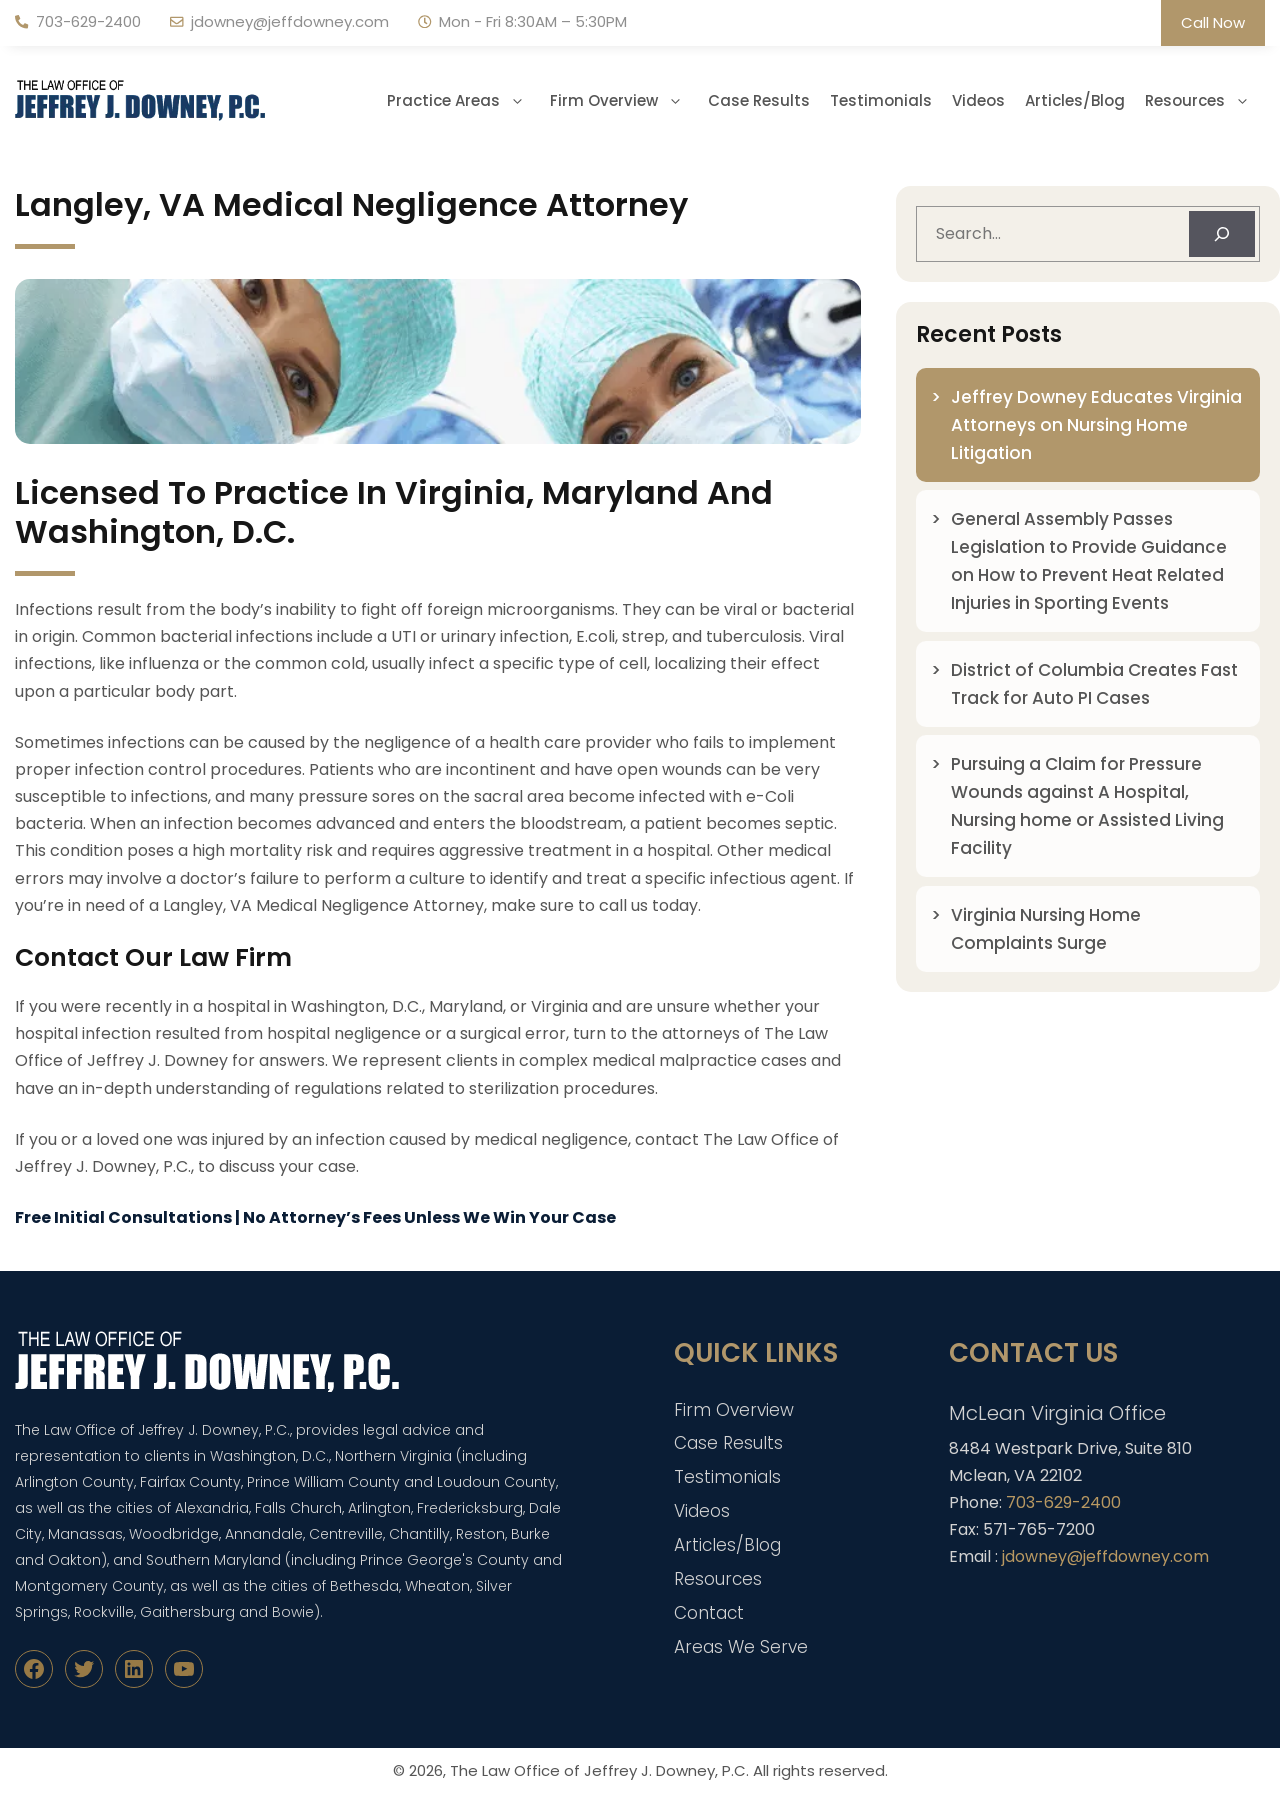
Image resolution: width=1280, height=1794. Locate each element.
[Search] (1222, 234)
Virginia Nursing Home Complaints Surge (1046, 929)
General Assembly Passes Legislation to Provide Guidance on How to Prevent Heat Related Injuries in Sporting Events (1089, 561)
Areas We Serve (741, 1647)
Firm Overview (624, 101)
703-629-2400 (88, 21)
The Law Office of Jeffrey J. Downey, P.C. (599, 1770)
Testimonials (881, 100)
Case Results (759, 100)
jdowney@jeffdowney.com (290, 21)
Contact (709, 1613)
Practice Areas (463, 101)
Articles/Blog (1075, 100)
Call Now (1213, 22)
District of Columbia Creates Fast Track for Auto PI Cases (1094, 684)
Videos (978, 100)
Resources (1205, 101)
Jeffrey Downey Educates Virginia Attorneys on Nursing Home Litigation (1096, 425)
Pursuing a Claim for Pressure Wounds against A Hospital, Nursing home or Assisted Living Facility (1087, 806)
